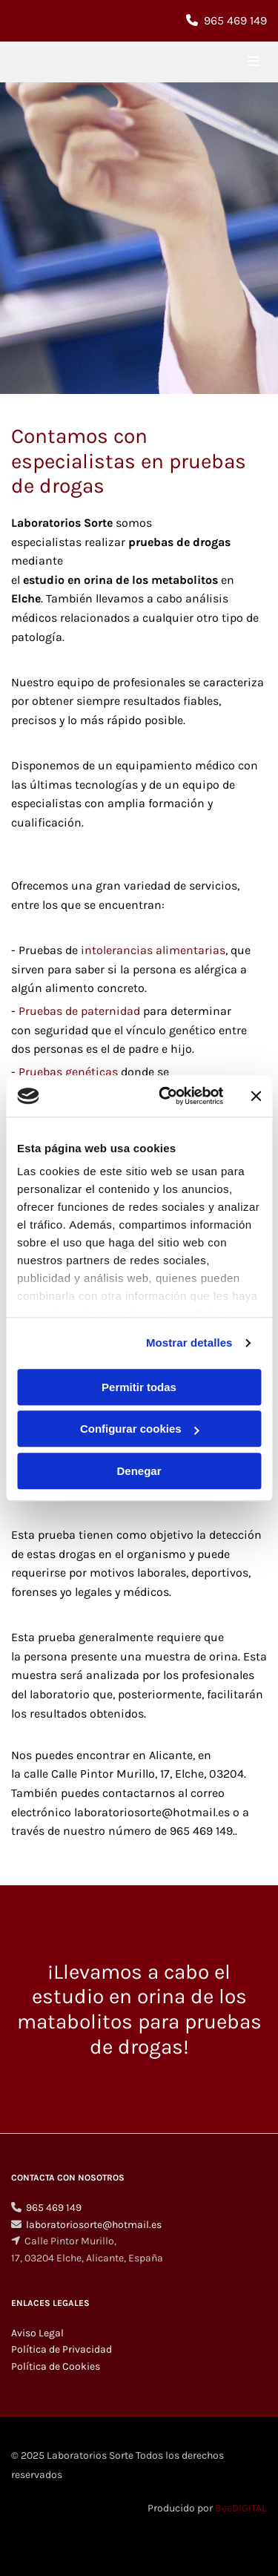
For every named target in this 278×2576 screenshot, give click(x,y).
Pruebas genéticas (68, 1072)
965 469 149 (235, 20)
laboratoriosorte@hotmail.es (94, 2224)
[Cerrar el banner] (256, 1096)
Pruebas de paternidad (79, 1011)
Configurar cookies (139, 1428)
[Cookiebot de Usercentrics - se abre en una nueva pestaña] (165, 1095)
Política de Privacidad (61, 2349)
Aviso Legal (37, 2333)
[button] (224, 62)
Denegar (138, 1471)
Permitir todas (139, 1387)
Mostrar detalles (189, 1342)
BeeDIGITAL (241, 2508)
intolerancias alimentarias (153, 950)
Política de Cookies (55, 2366)
